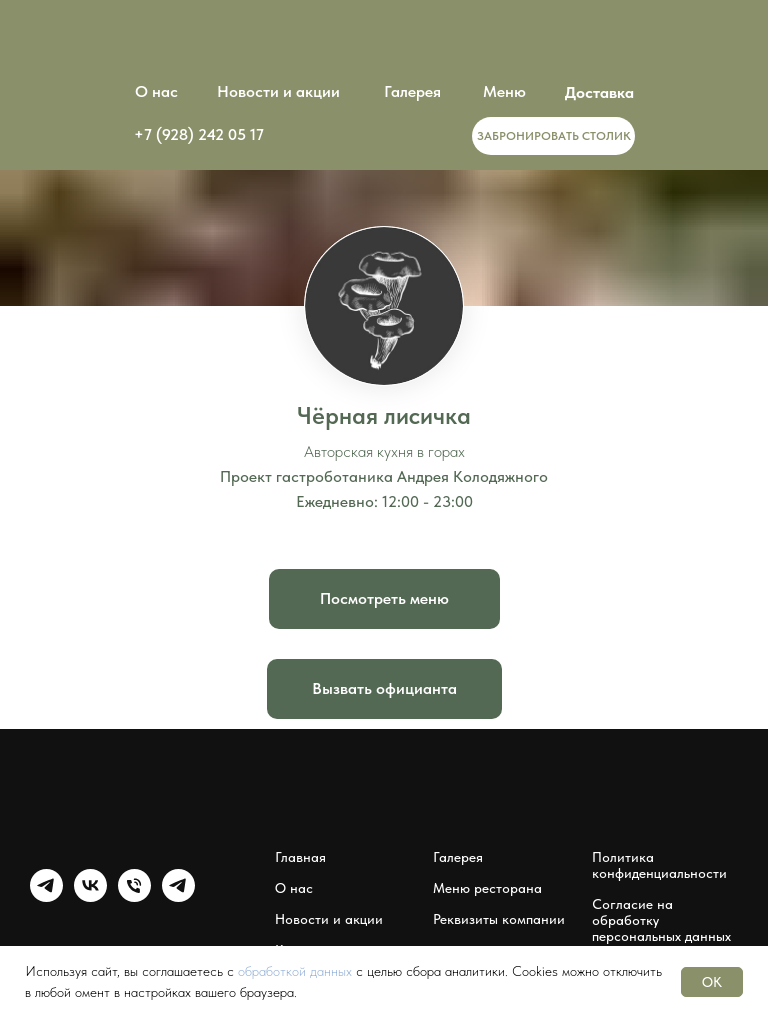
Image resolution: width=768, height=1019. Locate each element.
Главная (300, 857)
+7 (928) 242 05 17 (199, 134)
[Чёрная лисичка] (134, 896)
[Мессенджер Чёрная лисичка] (178, 896)
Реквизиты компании (499, 919)
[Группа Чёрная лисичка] (46, 896)
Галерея (412, 91)
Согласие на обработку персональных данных (661, 920)
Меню (504, 91)
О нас (156, 91)
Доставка (599, 92)
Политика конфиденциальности (659, 865)
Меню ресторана (487, 888)
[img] (384, 135)
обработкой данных (295, 971)
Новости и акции (278, 91)
